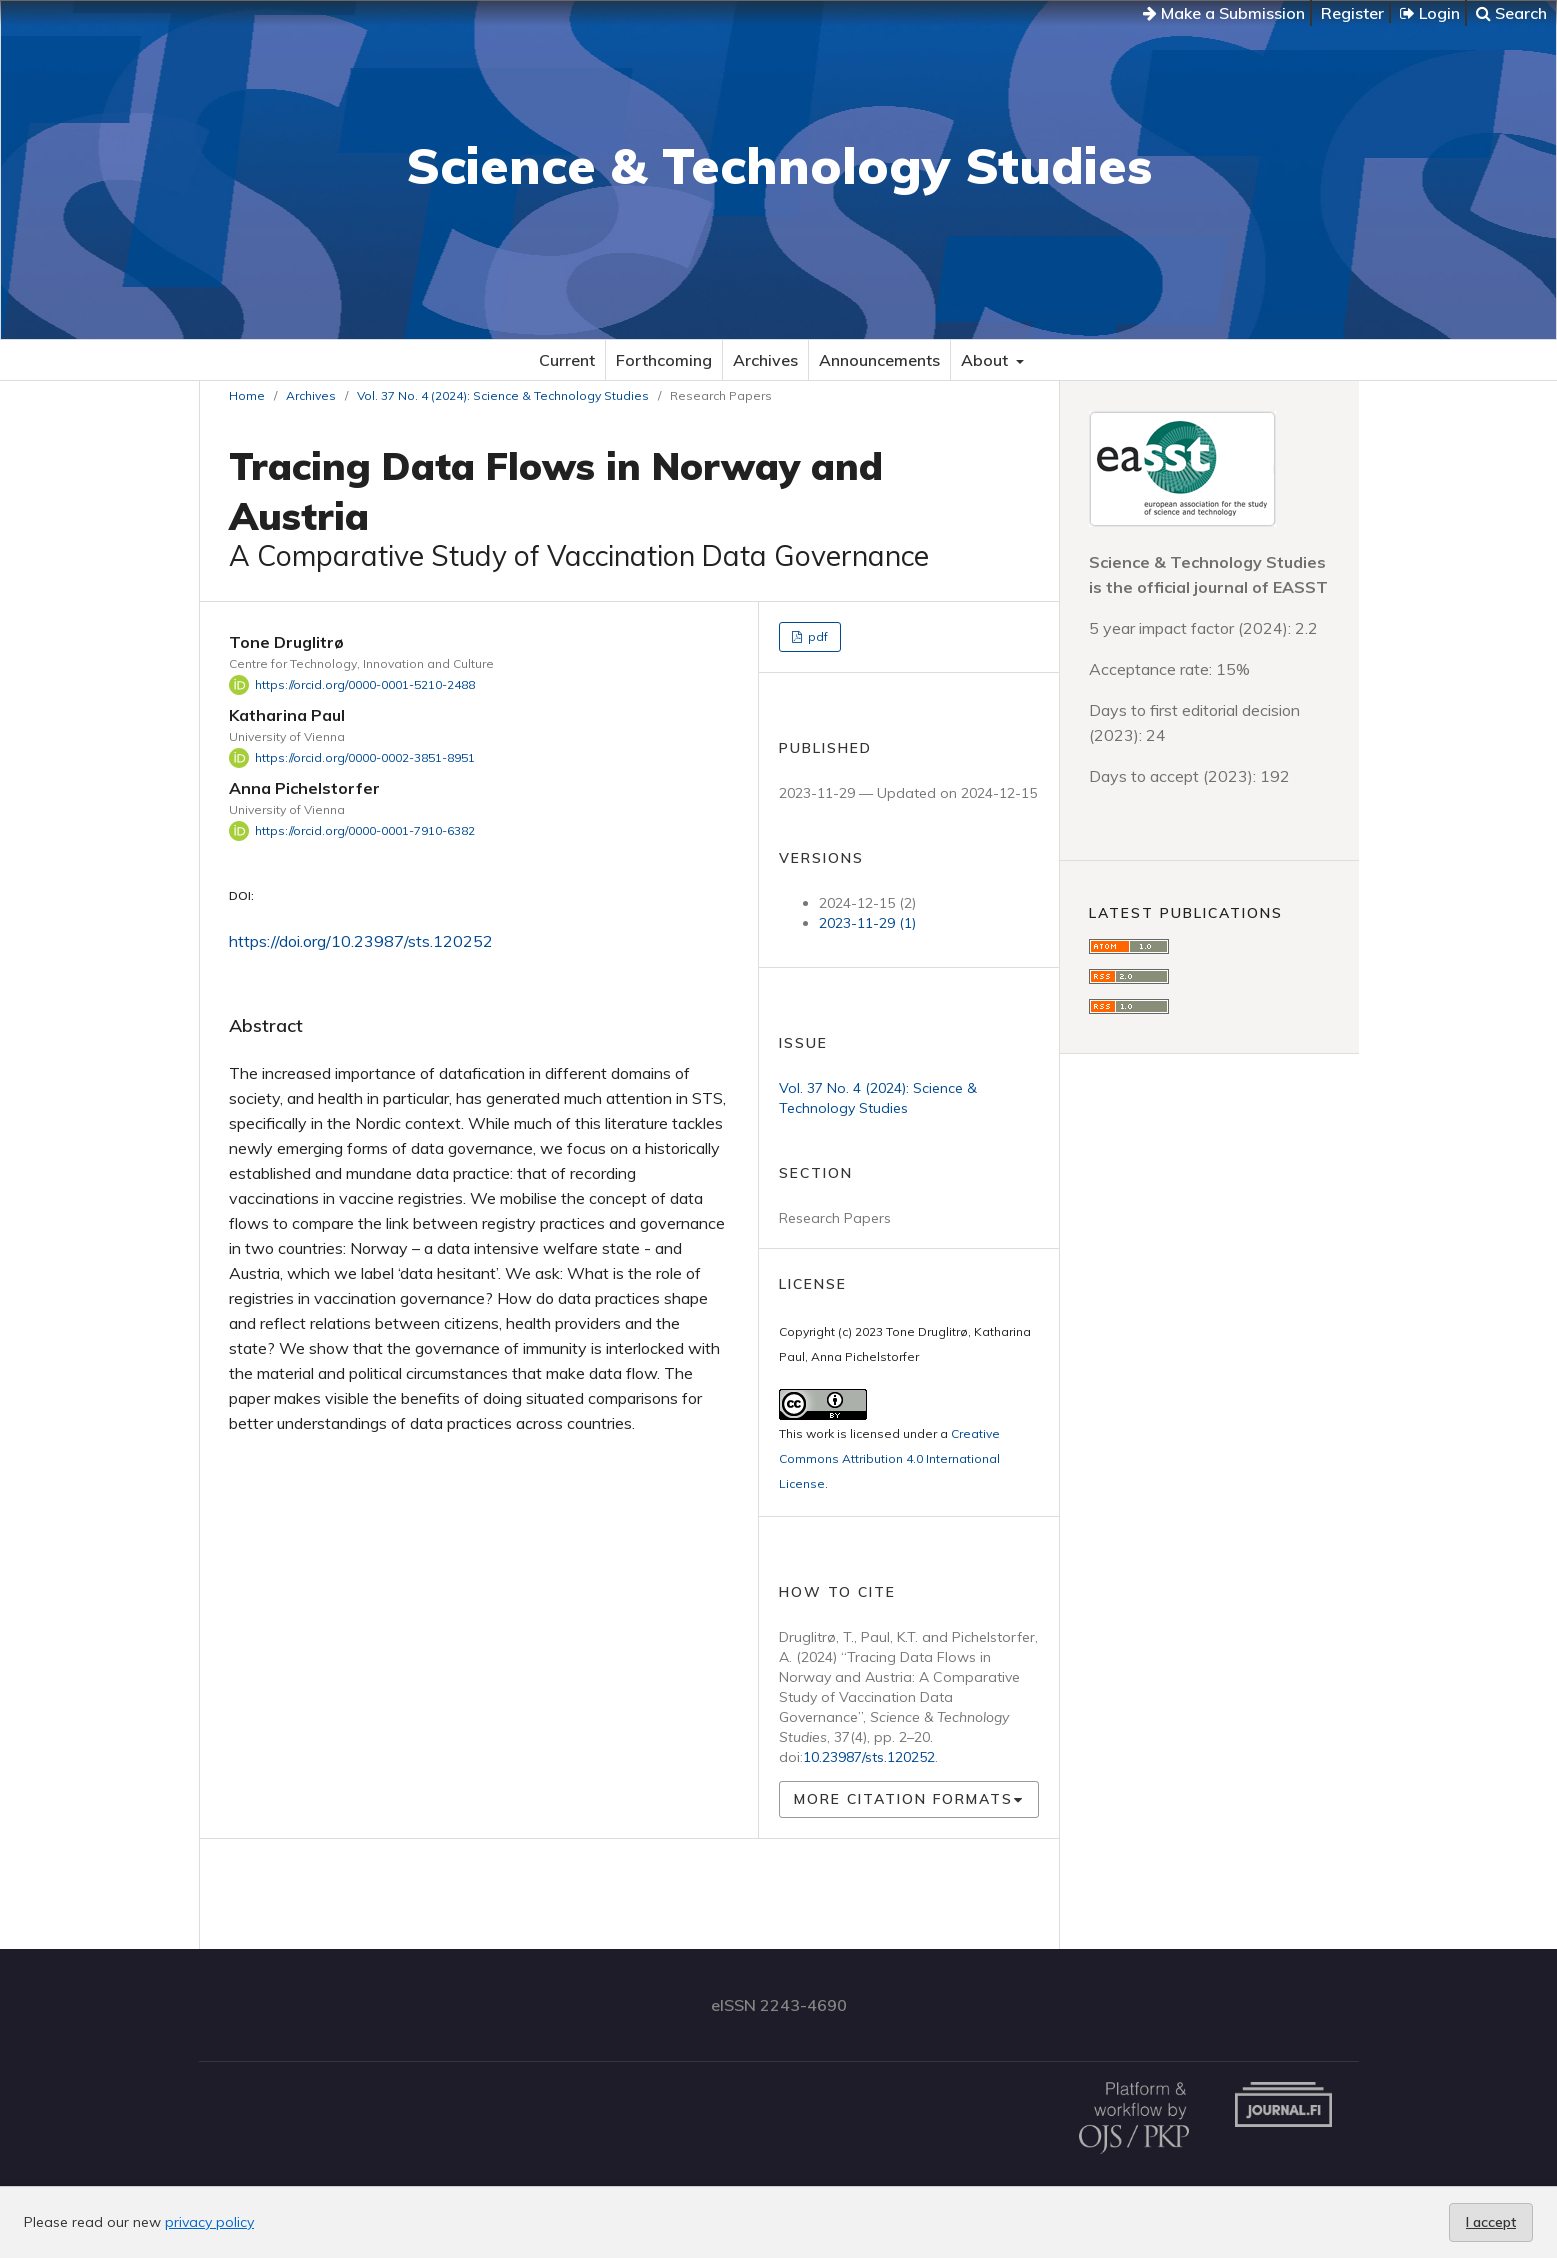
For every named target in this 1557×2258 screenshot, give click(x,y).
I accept (1491, 2222)
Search (1511, 13)
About (986, 360)
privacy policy (209, 2222)
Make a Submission (1224, 13)
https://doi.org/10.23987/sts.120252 (361, 941)
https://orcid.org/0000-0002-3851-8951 (365, 757)
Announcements (879, 360)
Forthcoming (664, 360)
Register (1352, 13)
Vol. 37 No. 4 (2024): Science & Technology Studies (503, 395)
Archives (765, 360)
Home (247, 395)
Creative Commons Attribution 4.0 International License (889, 1458)
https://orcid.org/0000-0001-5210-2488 (365, 684)
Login (1430, 13)
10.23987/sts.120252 (869, 1757)
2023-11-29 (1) (867, 923)
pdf (816, 636)
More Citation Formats (903, 1799)
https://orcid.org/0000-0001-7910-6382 (365, 830)
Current (567, 360)
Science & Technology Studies (779, 165)
